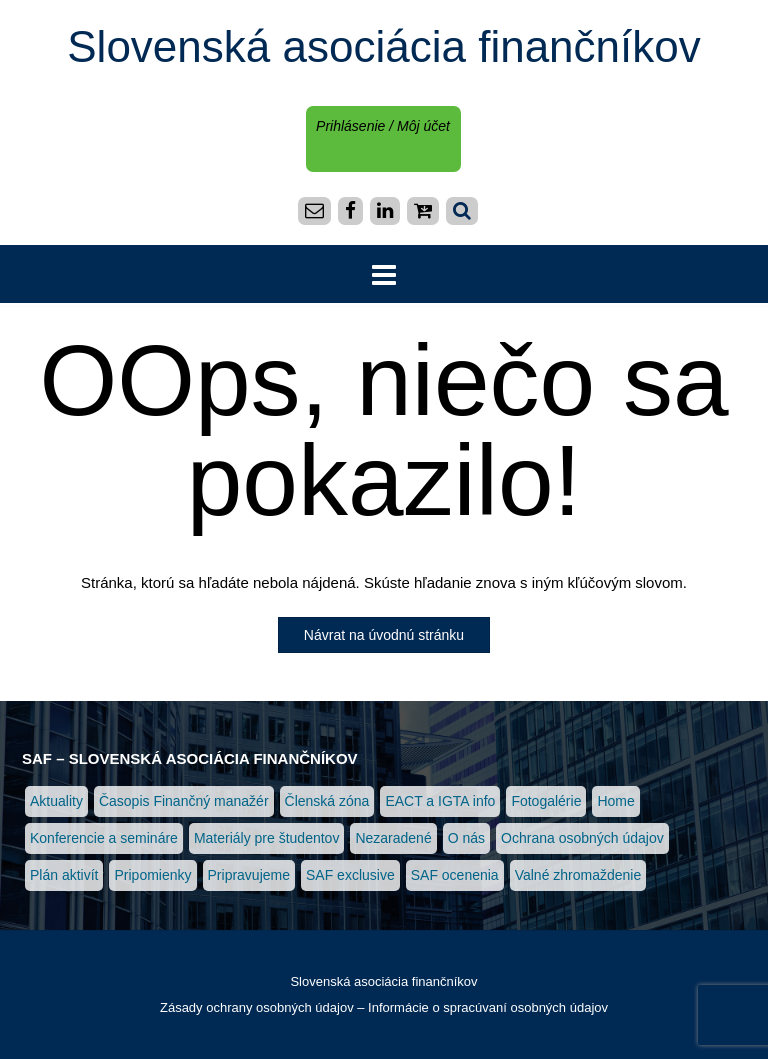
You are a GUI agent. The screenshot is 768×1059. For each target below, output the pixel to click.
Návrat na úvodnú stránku (384, 635)
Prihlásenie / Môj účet (383, 126)
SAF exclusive (350, 875)
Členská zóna (327, 801)
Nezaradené (393, 838)
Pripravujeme (249, 875)
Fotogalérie (546, 801)
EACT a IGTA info (440, 801)
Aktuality (56, 801)
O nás (466, 838)
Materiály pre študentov (267, 838)
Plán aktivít (64, 875)
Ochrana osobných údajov (582, 838)
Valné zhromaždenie (578, 875)
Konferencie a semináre (104, 838)
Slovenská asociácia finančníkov (383, 46)
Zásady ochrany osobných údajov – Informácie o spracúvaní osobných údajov (384, 1007)
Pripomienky (152, 875)
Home (615, 801)
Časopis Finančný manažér (184, 801)
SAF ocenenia (455, 875)
